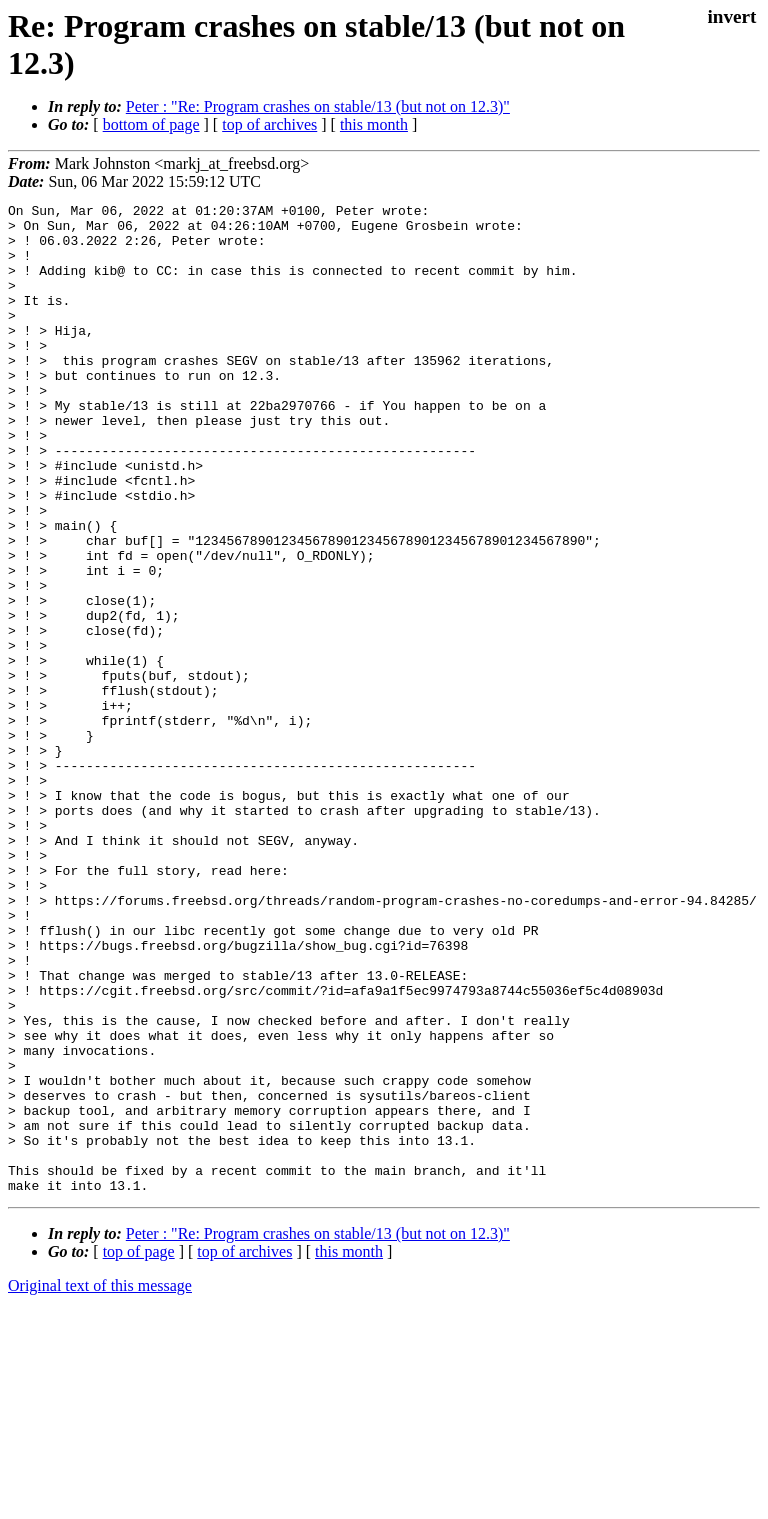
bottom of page (151, 124)
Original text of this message (100, 1483)
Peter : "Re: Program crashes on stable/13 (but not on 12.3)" (318, 106)
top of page (139, 1449)
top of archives (269, 124)
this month (374, 124)
